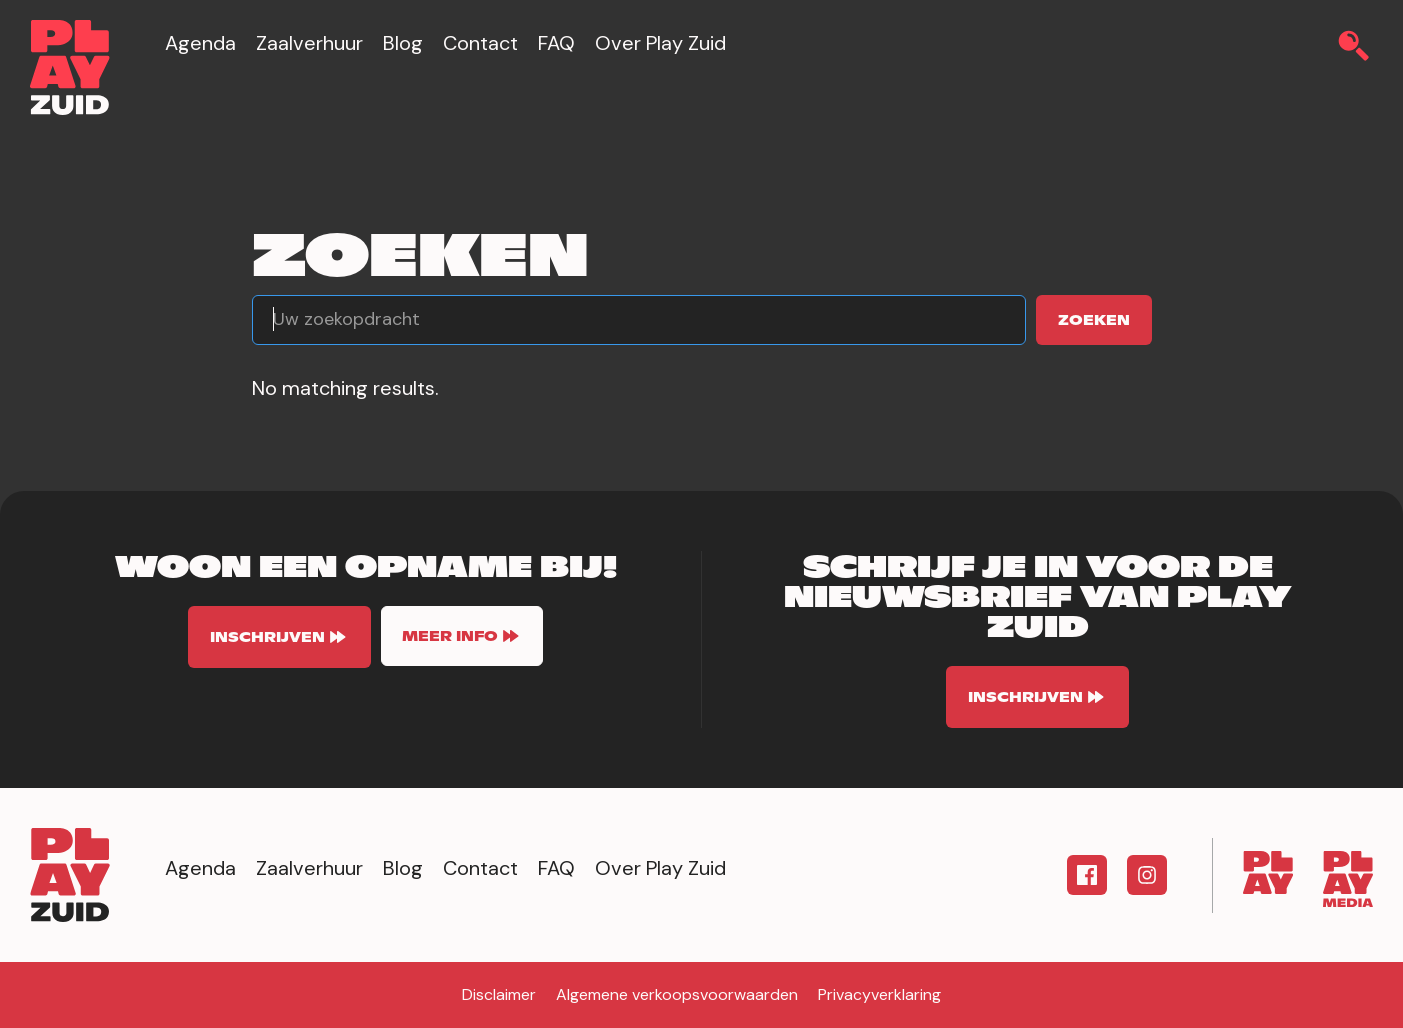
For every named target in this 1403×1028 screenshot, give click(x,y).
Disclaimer (499, 994)
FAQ (556, 43)
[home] (70, 67)
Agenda (200, 43)
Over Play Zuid (660, 43)
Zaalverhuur (309, 43)
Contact (480, 43)
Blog (403, 43)
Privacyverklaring (879, 994)
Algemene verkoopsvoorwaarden (677, 994)
